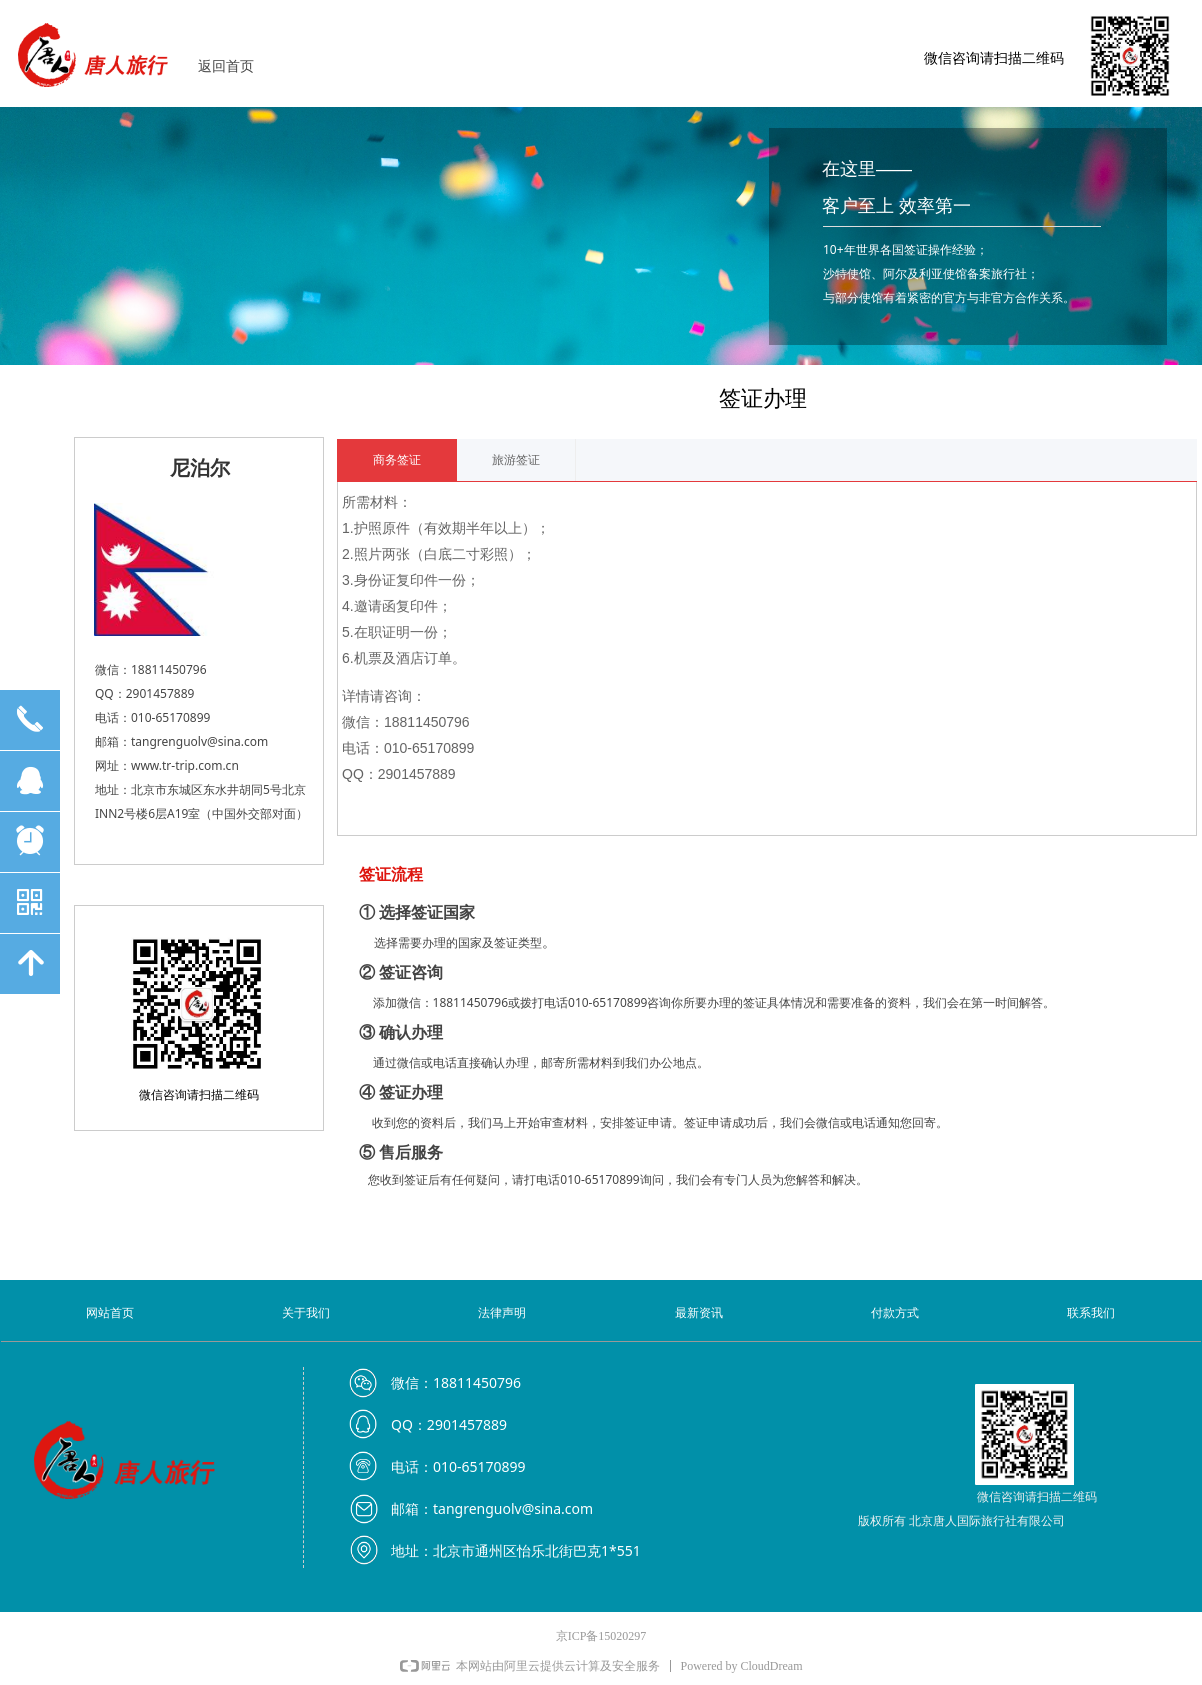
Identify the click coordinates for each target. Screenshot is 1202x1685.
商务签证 (397, 460)
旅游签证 (516, 460)
